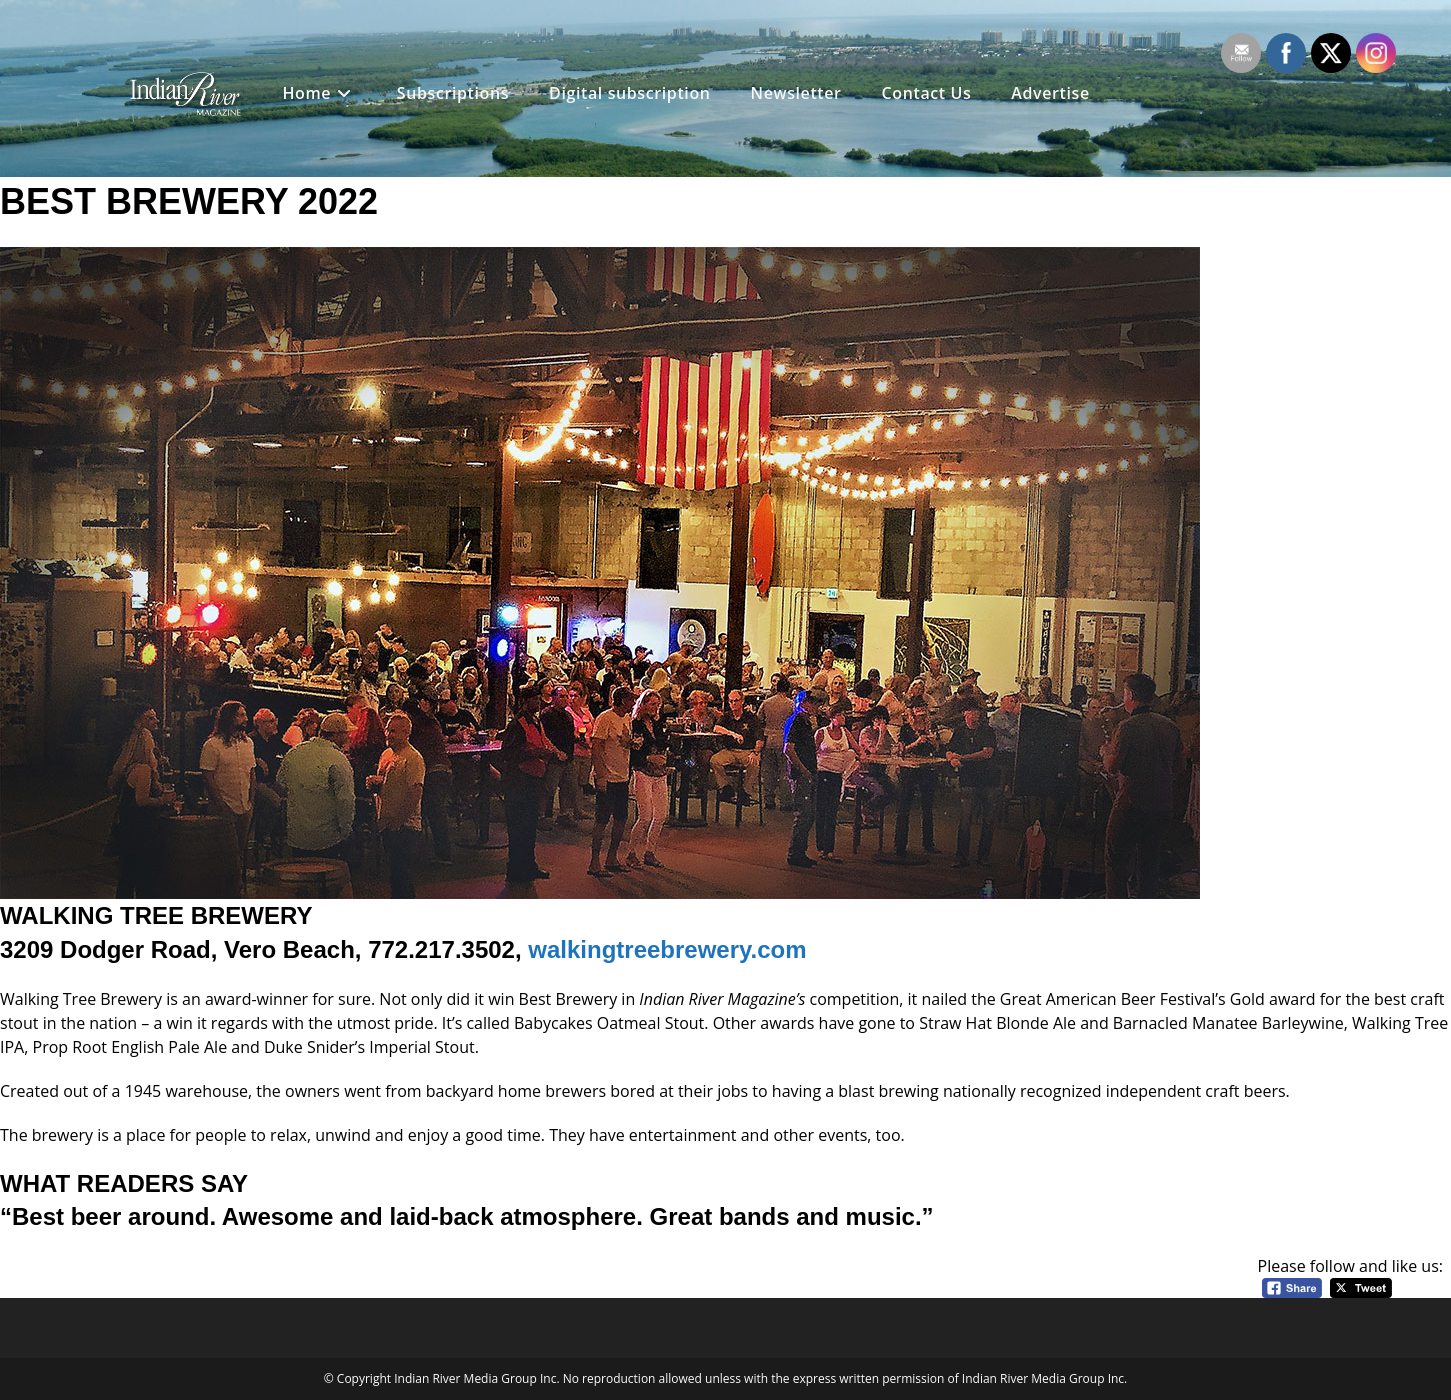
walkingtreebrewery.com (667, 949)
